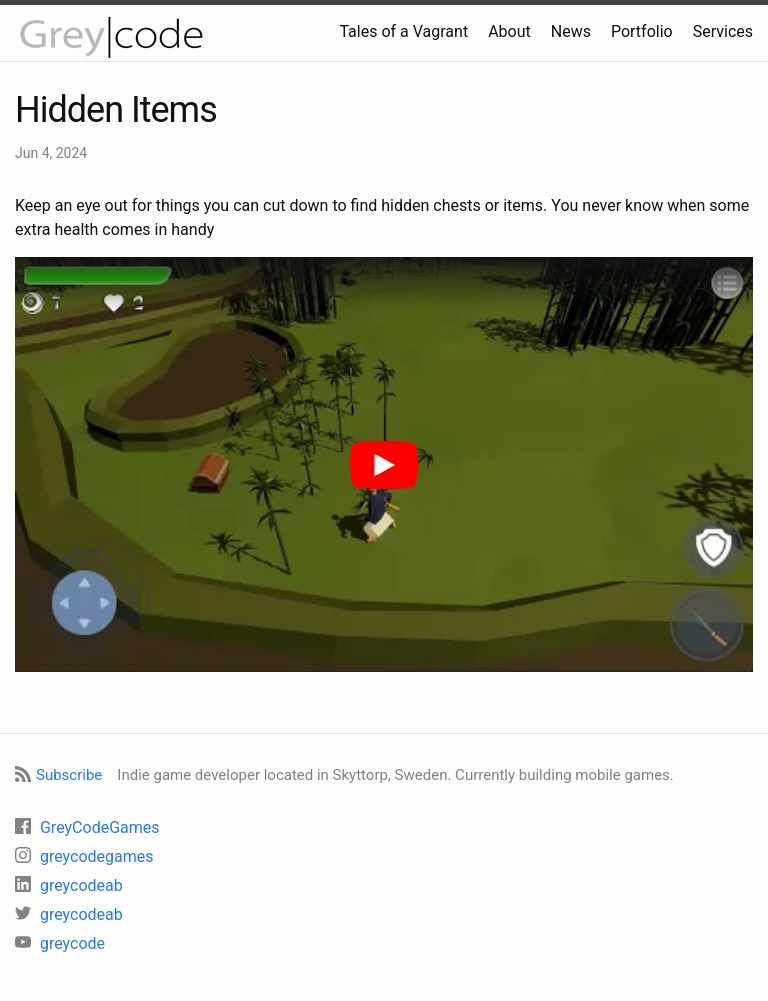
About (509, 31)
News (571, 31)
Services (723, 31)
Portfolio (642, 31)
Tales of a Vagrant (403, 31)
